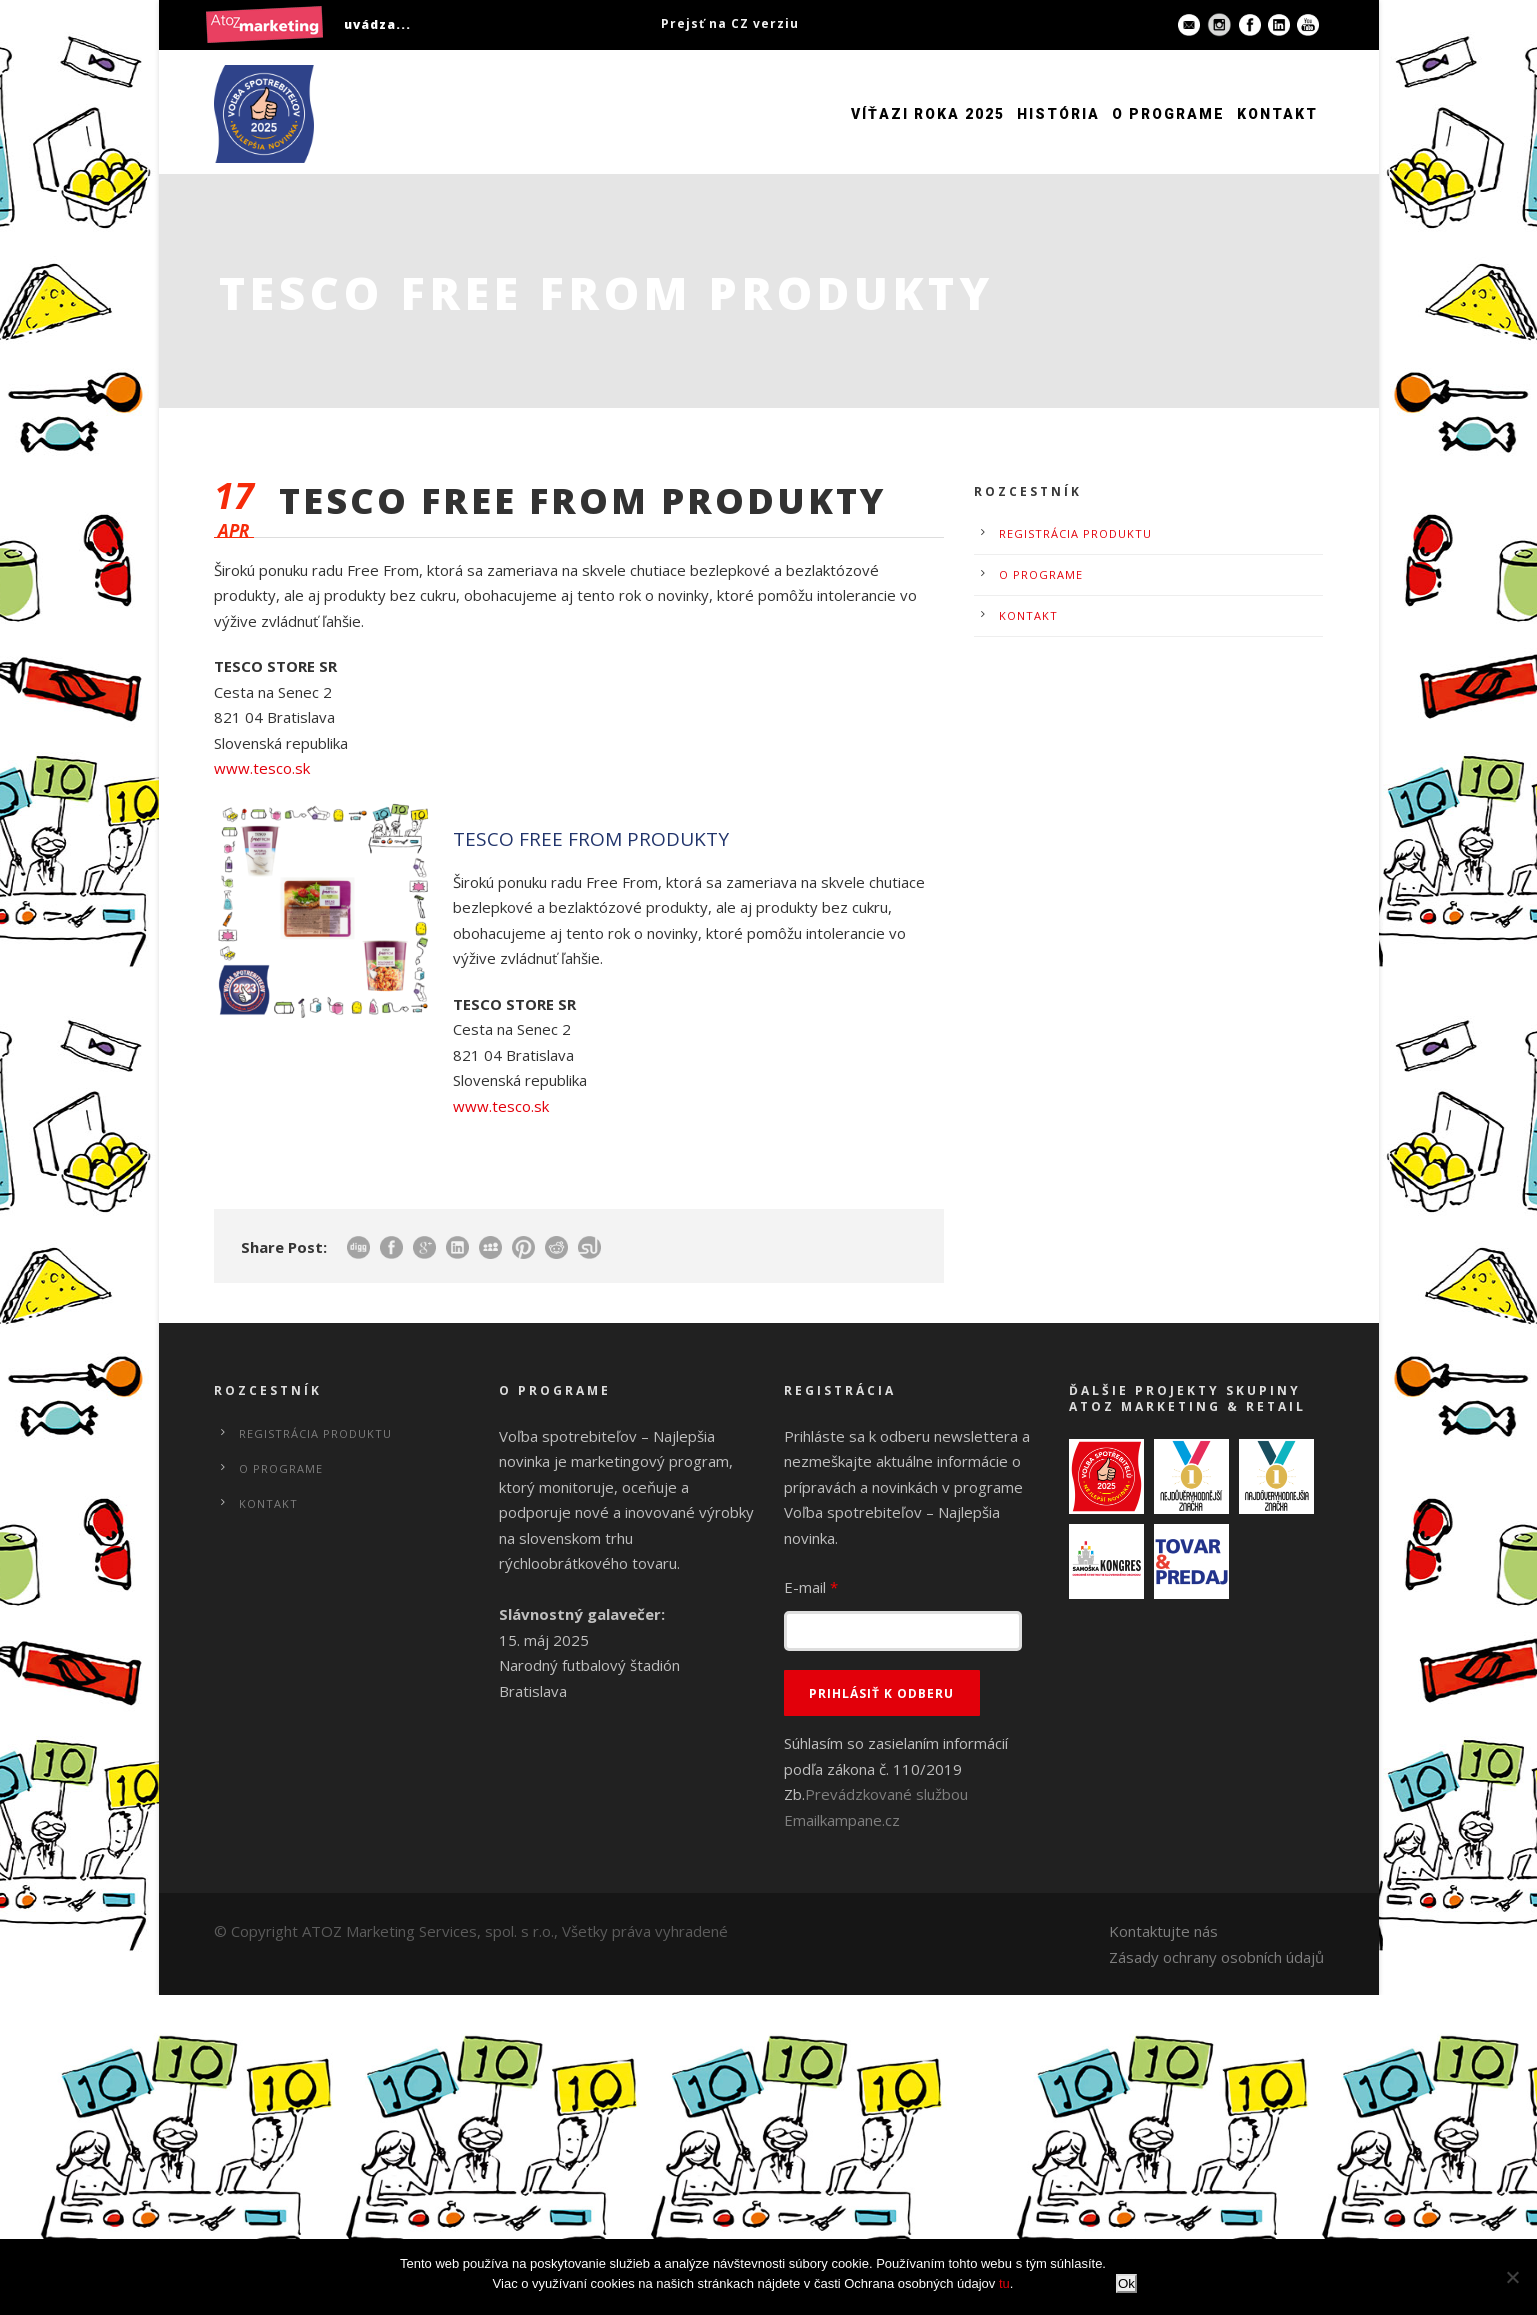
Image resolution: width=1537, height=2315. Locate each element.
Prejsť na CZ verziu (730, 23)
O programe (1168, 114)
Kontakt (1277, 114)
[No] (1512, 2277)
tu (1004, 2283)
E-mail (811, 1587)
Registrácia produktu (1075, 533)
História (1058, 114)
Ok (1126, 2283)
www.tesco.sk (262, 768)
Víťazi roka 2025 (928, 114)
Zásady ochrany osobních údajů (1216, 1957)
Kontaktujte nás (1163, 1931)
